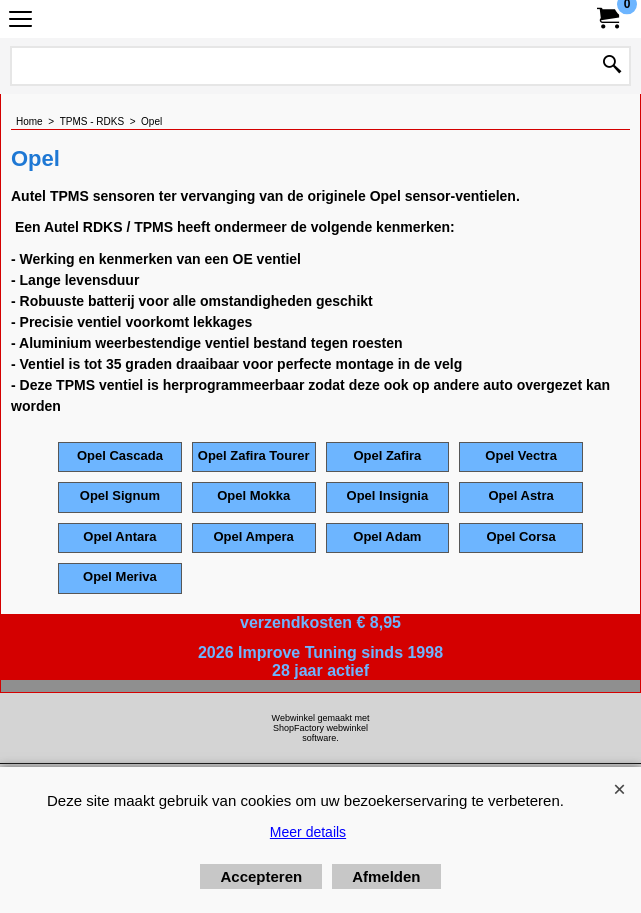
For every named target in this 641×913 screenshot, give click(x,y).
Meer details (308, 832)
